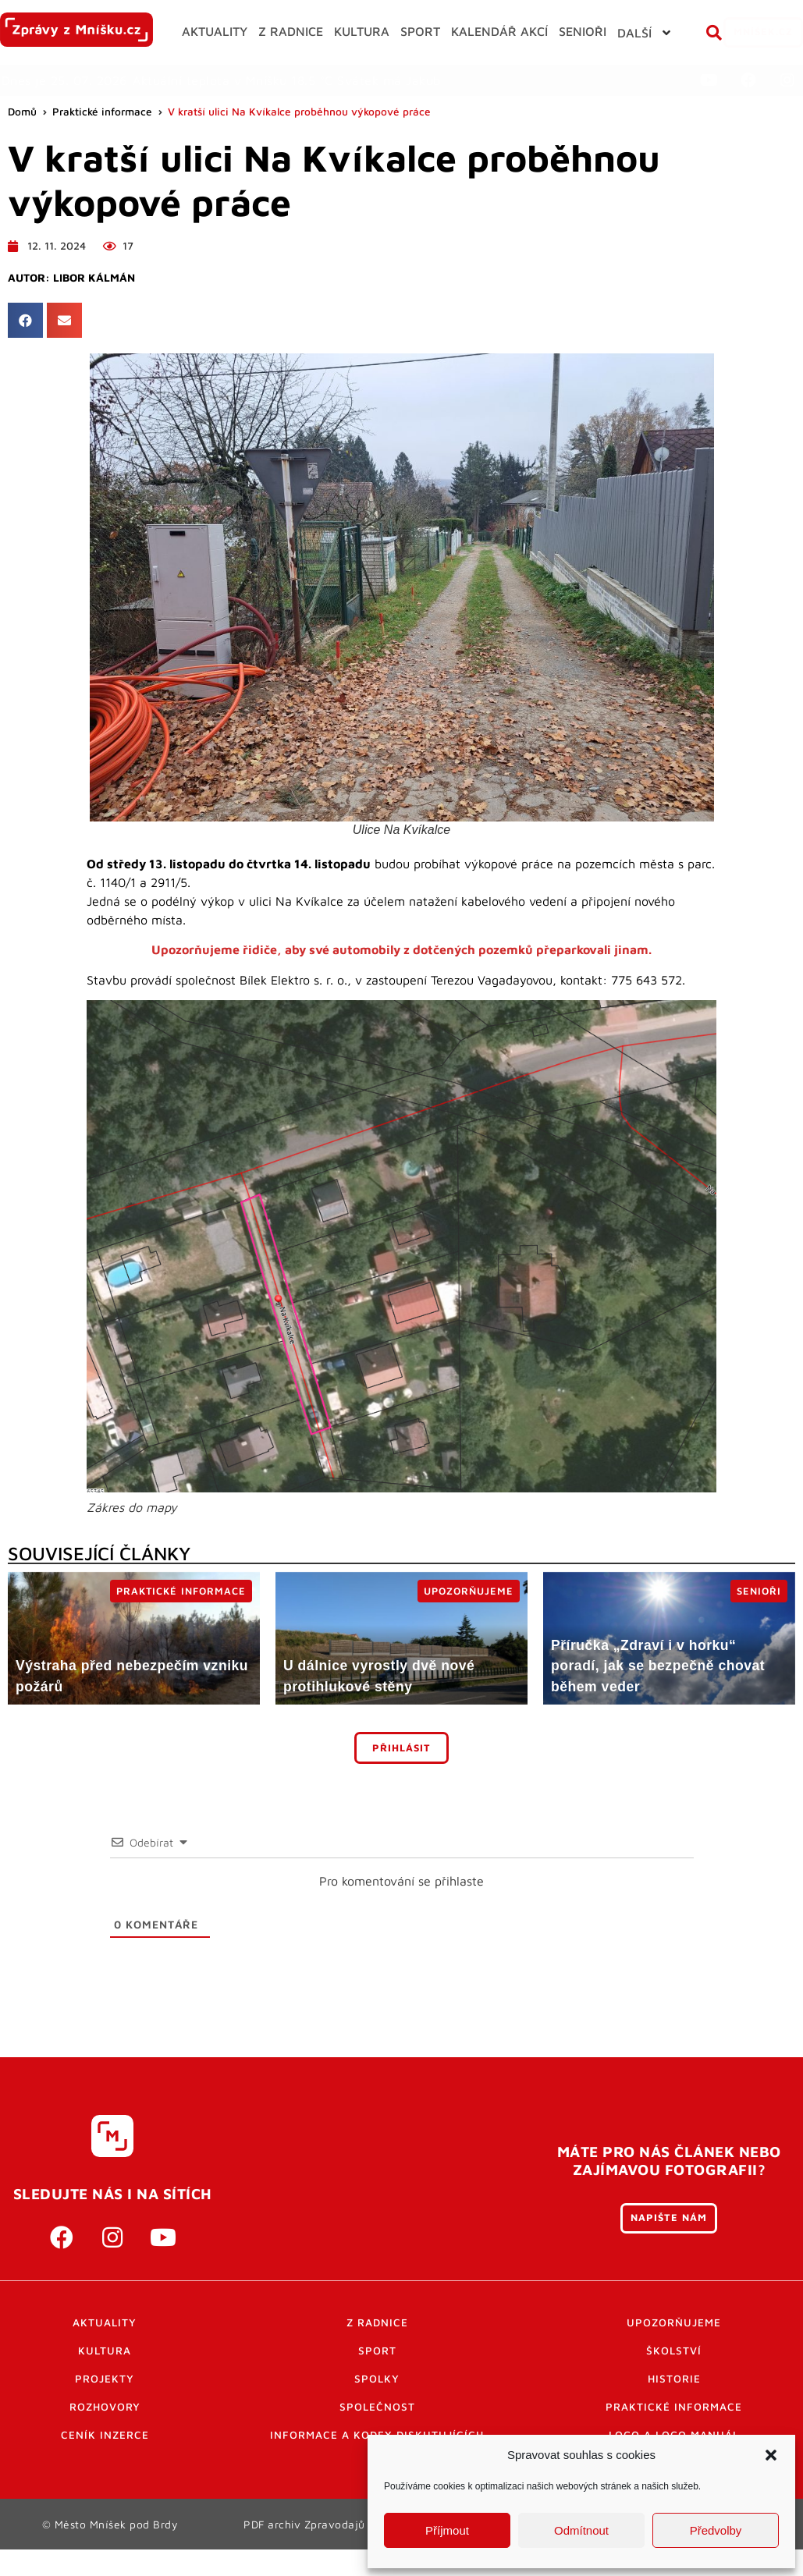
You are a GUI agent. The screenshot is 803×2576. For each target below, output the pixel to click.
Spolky (377, 2406)
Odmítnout (581, 2530)
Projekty (104, 2406)
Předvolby (716, 2530)
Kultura (104, 2378)
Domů (22, 140)
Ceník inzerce (105, 2463)
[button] (771, 2455)
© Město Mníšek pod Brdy (110, 2552)
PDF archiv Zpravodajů (305, 2552)
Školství (674, 2378)
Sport (377, 2378)
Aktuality (105, 2350)
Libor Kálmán (94, 306)
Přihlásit (401, 1776)
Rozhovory (104, 2435)
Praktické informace (102, 140)
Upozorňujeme (674, 2350)
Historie (674, 2406)
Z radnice (377, 2350)
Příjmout (447, 2530)
